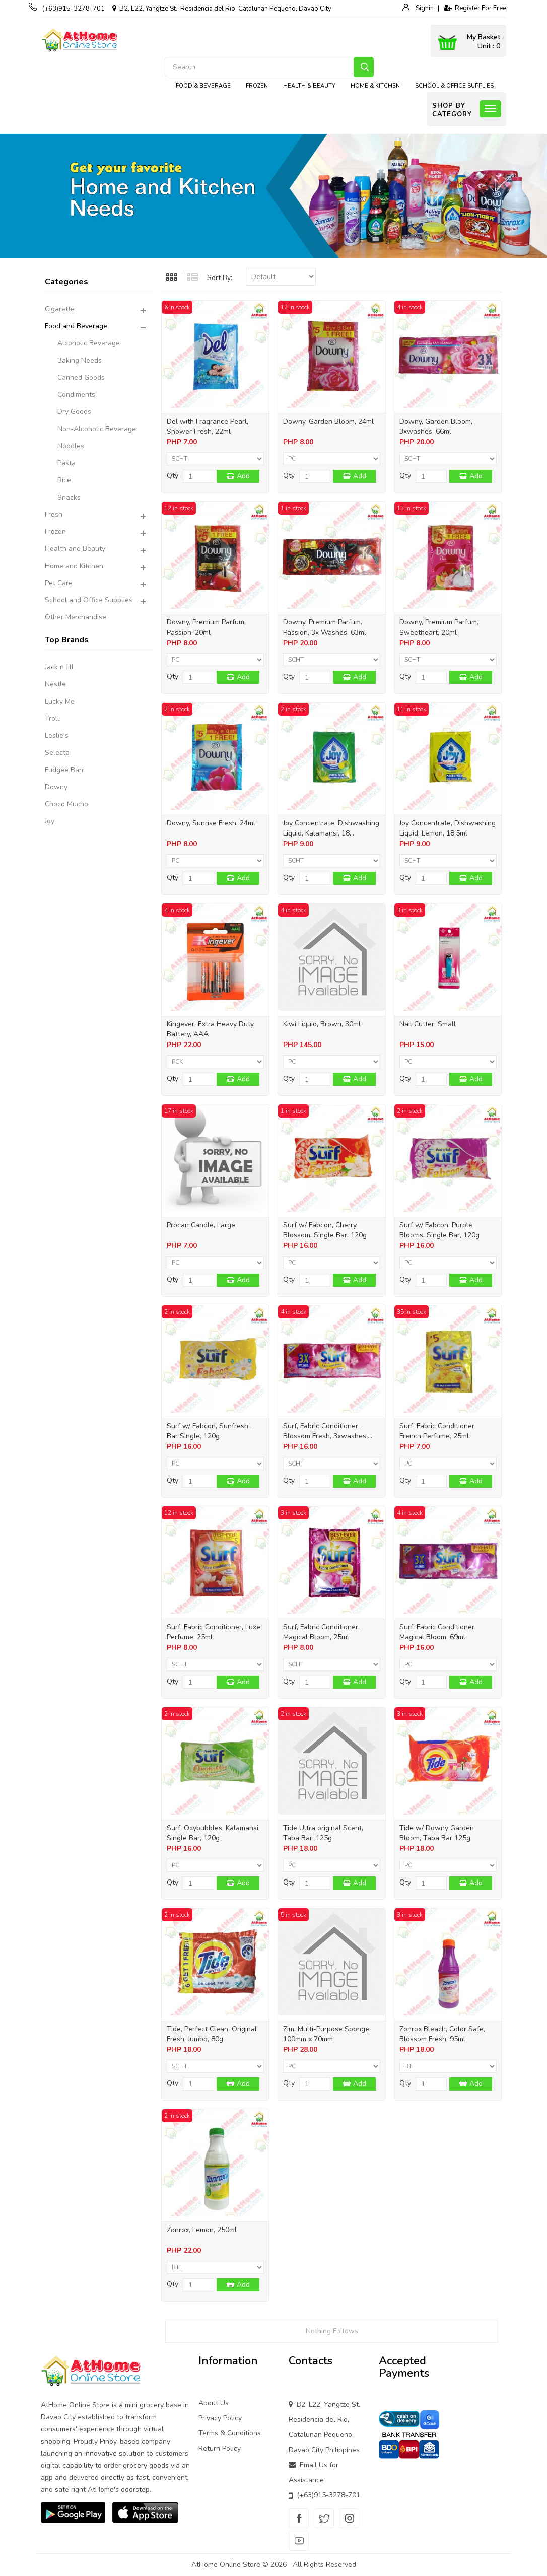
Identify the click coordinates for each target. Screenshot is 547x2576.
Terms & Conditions (229, 2433)
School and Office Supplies (88, 600)
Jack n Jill (59, 667)
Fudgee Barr (64, 770)
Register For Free (475, 8)
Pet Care (59, 583)
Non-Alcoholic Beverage (96, 429)
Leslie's (57, 735)
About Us (213, 2403)
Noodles (70, 446)
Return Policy (219, 2448)
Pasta (66, 463)
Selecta (57, 752)
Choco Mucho (66, 804)
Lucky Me (60, 701)
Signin (424, 8)
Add (243, 476)
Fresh (53, 514)
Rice (64, 480)
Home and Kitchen (74, 566)
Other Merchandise (75, 617)
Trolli (53, 718)
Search (364, 67)
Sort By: (219, 278)
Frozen (55, 531)
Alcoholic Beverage (88, 343)
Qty (172, 475)
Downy (56, 787)
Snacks (69, 497)
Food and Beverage (76, 326)
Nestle (55, 684)
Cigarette (60, 309)
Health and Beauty (75, 548)
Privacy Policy (220, 2418)
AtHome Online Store (225, 2564)
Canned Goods (81, 377)
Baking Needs (79, 360)
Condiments (76, 394)
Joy (49, 821)
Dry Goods (74, 411)
